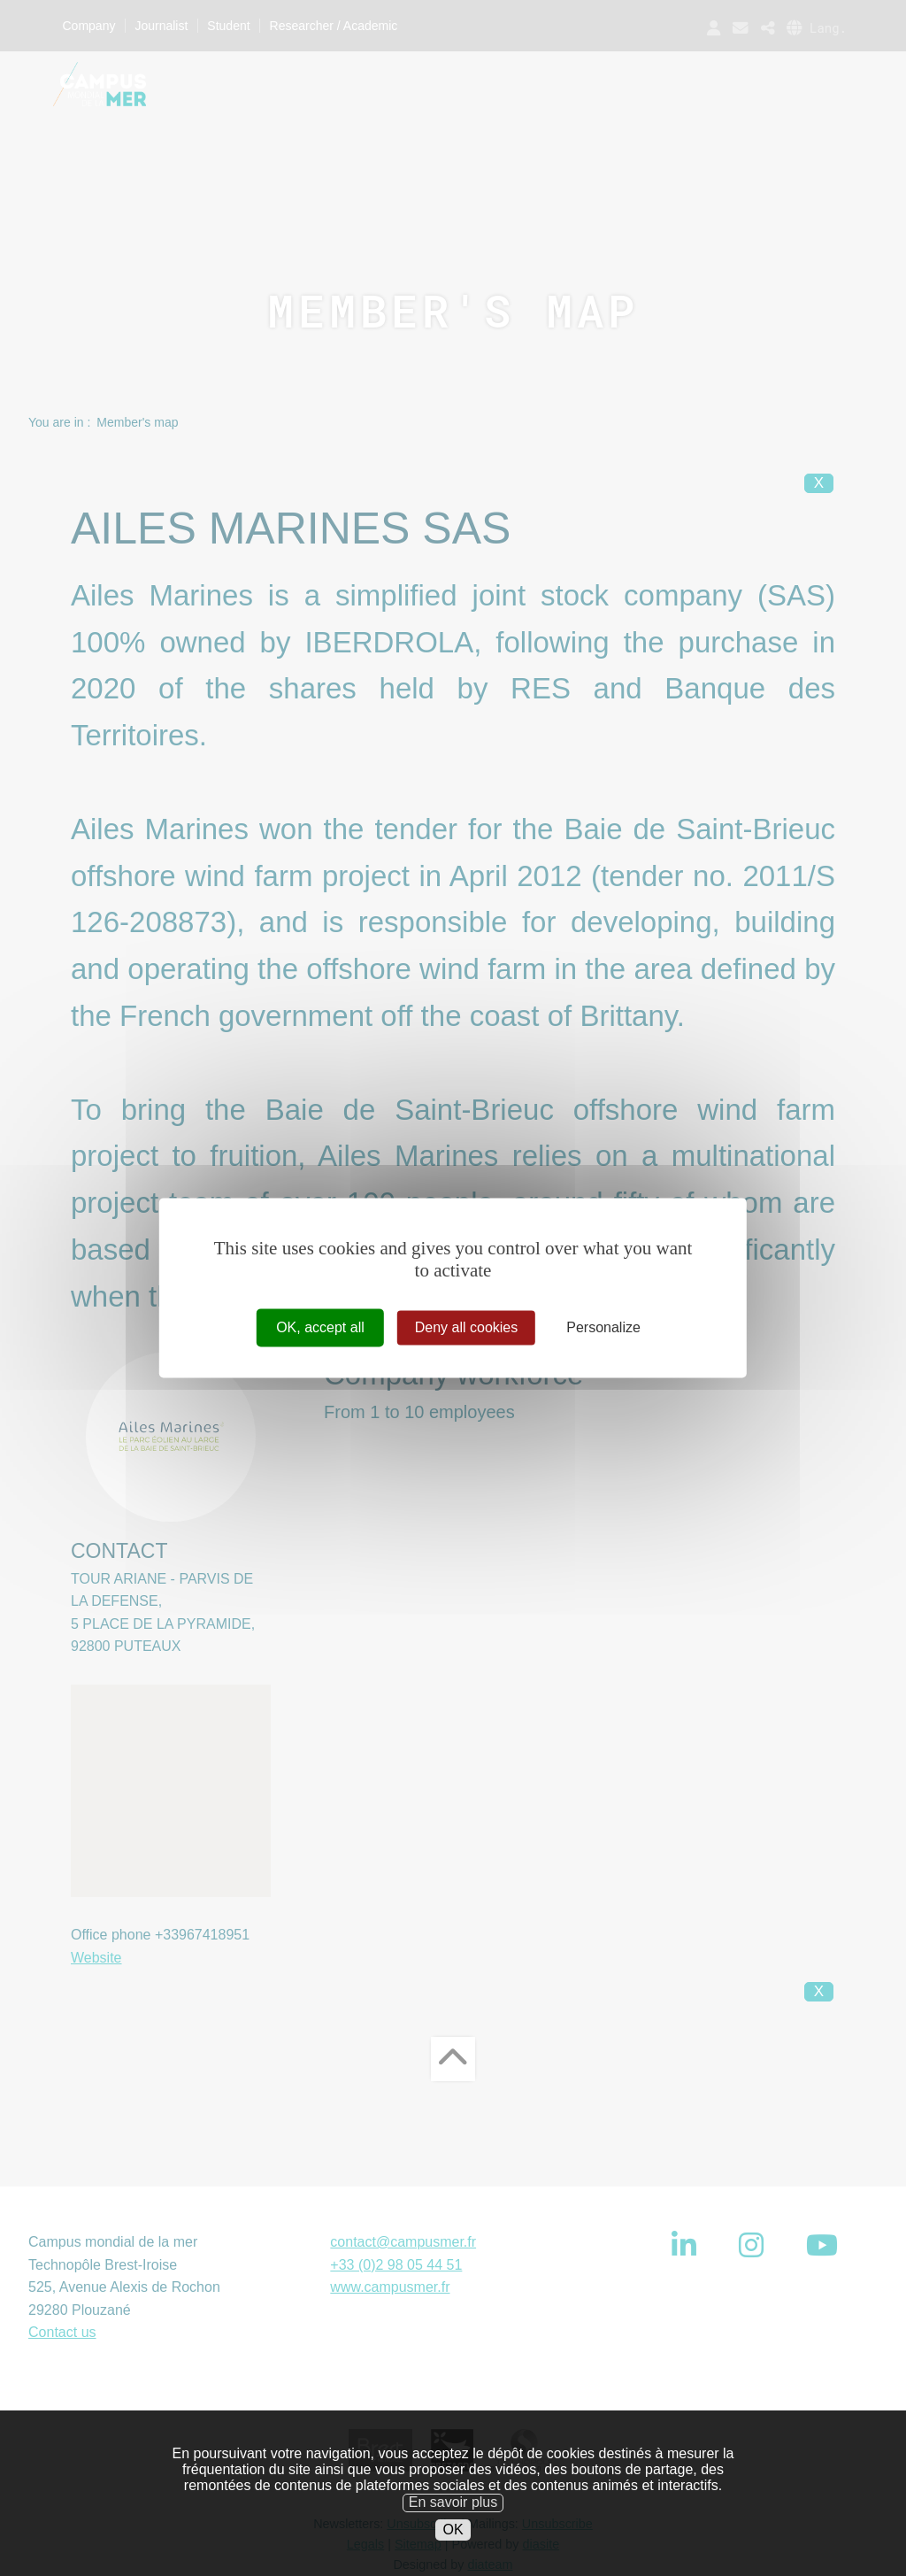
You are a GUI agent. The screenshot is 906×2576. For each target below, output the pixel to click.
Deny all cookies (466, 1327)
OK (452, 2544)
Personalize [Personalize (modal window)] (603, 1327)
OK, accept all (320, 1327)
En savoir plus (453, 2517)
